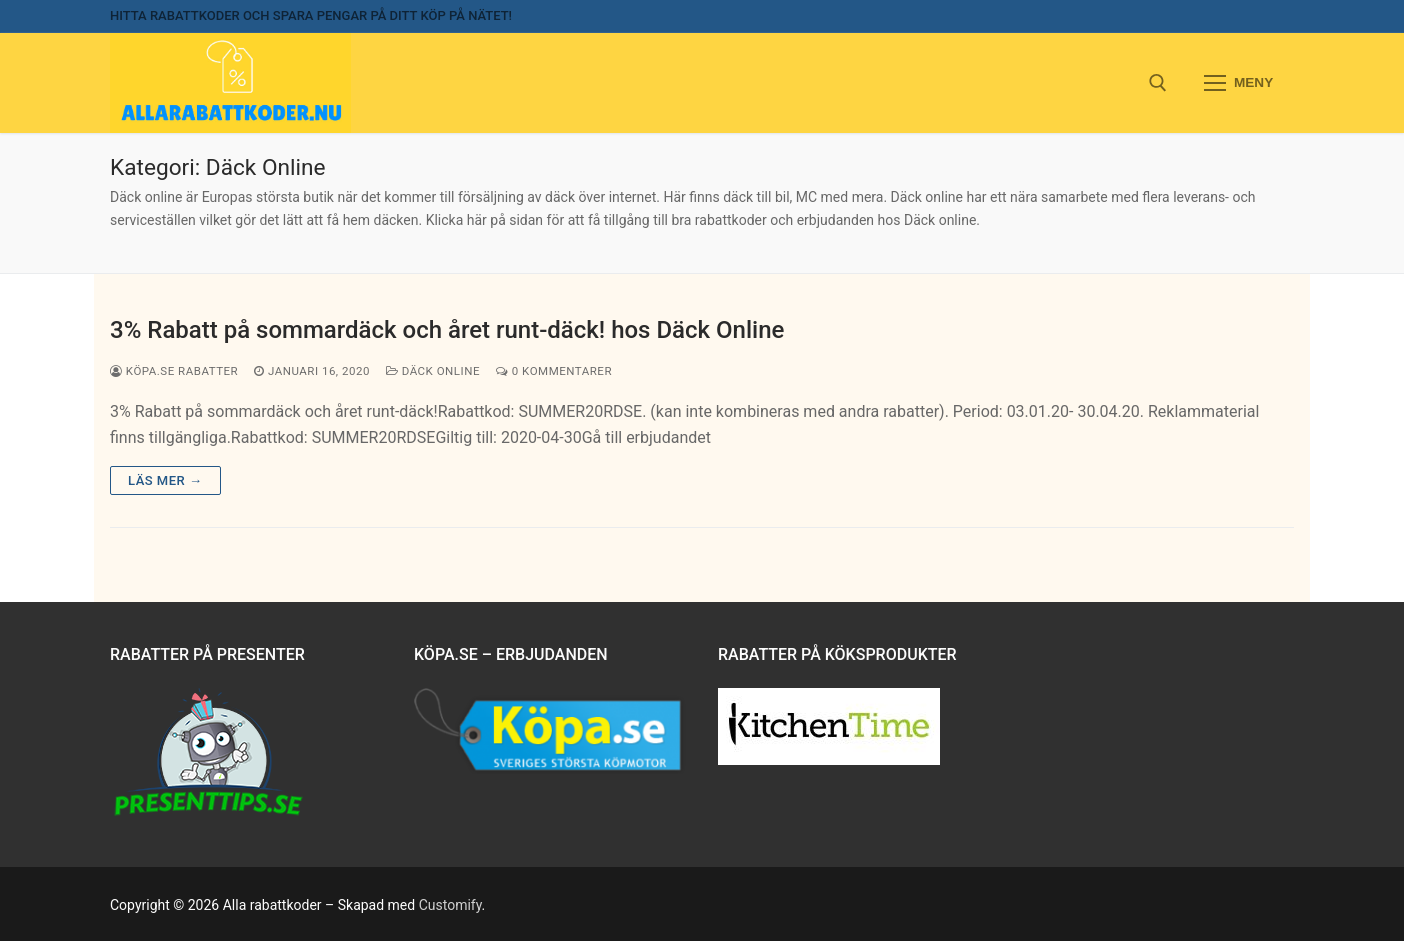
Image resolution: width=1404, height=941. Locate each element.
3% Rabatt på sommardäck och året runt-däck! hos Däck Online (447, 330)
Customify (450, 905)
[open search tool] (1158, 83)
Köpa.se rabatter (174, 371)
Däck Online (433, 371)
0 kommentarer (554, 371)
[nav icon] (1238, 83)
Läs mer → (165, 480)
